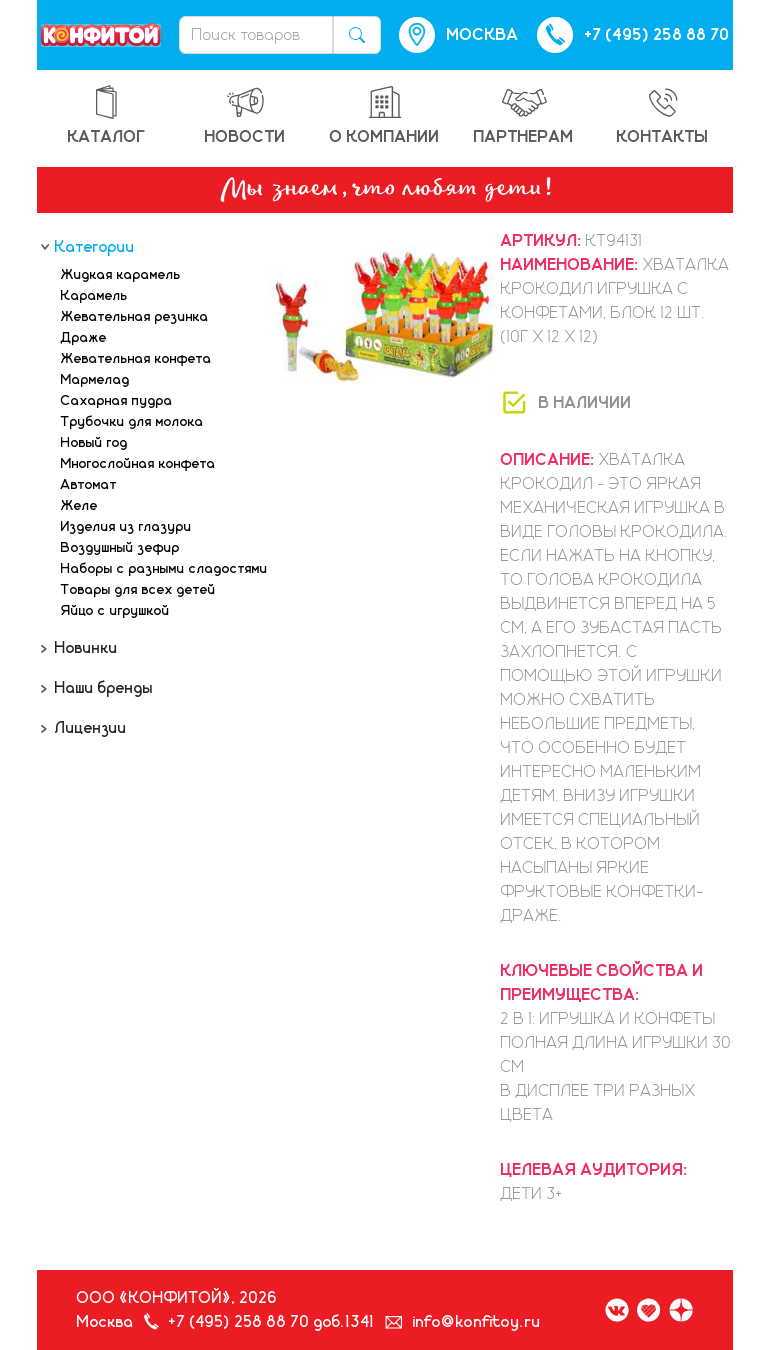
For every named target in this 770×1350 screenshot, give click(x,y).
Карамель (94, 296)
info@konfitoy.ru (477, 1322)
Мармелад (95, 380)
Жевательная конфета (136, 359)
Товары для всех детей (138, 590)
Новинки (84, 648)
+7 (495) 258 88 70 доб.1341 (272, 1322)
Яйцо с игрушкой (115, 611)
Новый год (94, 443)
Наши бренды (102, 688)
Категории (93, 247)
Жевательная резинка (135, 317)
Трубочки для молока (132, 422)
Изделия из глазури (126, 527)
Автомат (89, 485)
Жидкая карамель (121, 275)
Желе (79, 506)
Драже (84, 338)
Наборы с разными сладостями (164, 569)
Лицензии (89, 728)
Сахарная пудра (117, 401)
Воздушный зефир (120, 548)
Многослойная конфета (138, 464)
